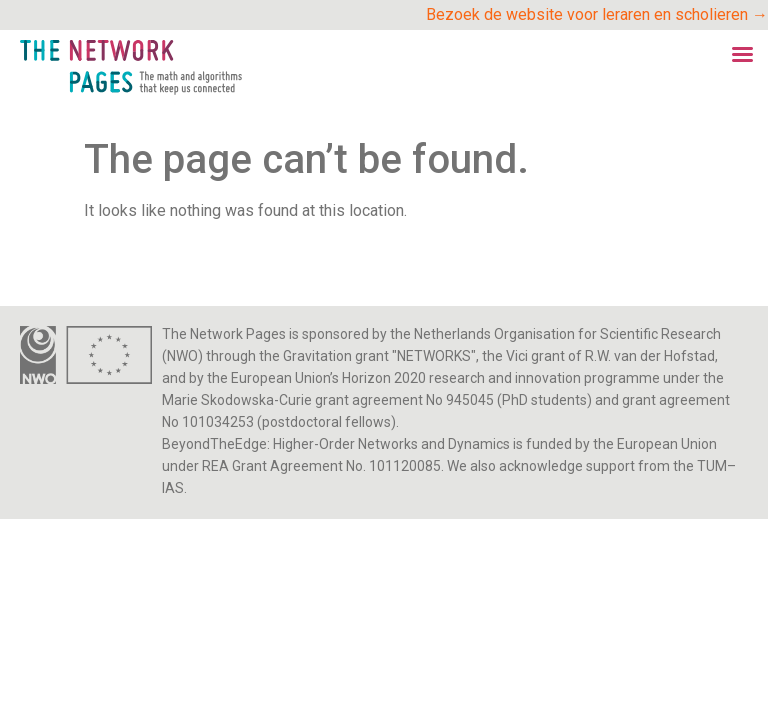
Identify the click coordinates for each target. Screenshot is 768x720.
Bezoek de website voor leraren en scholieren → (597, 14)
